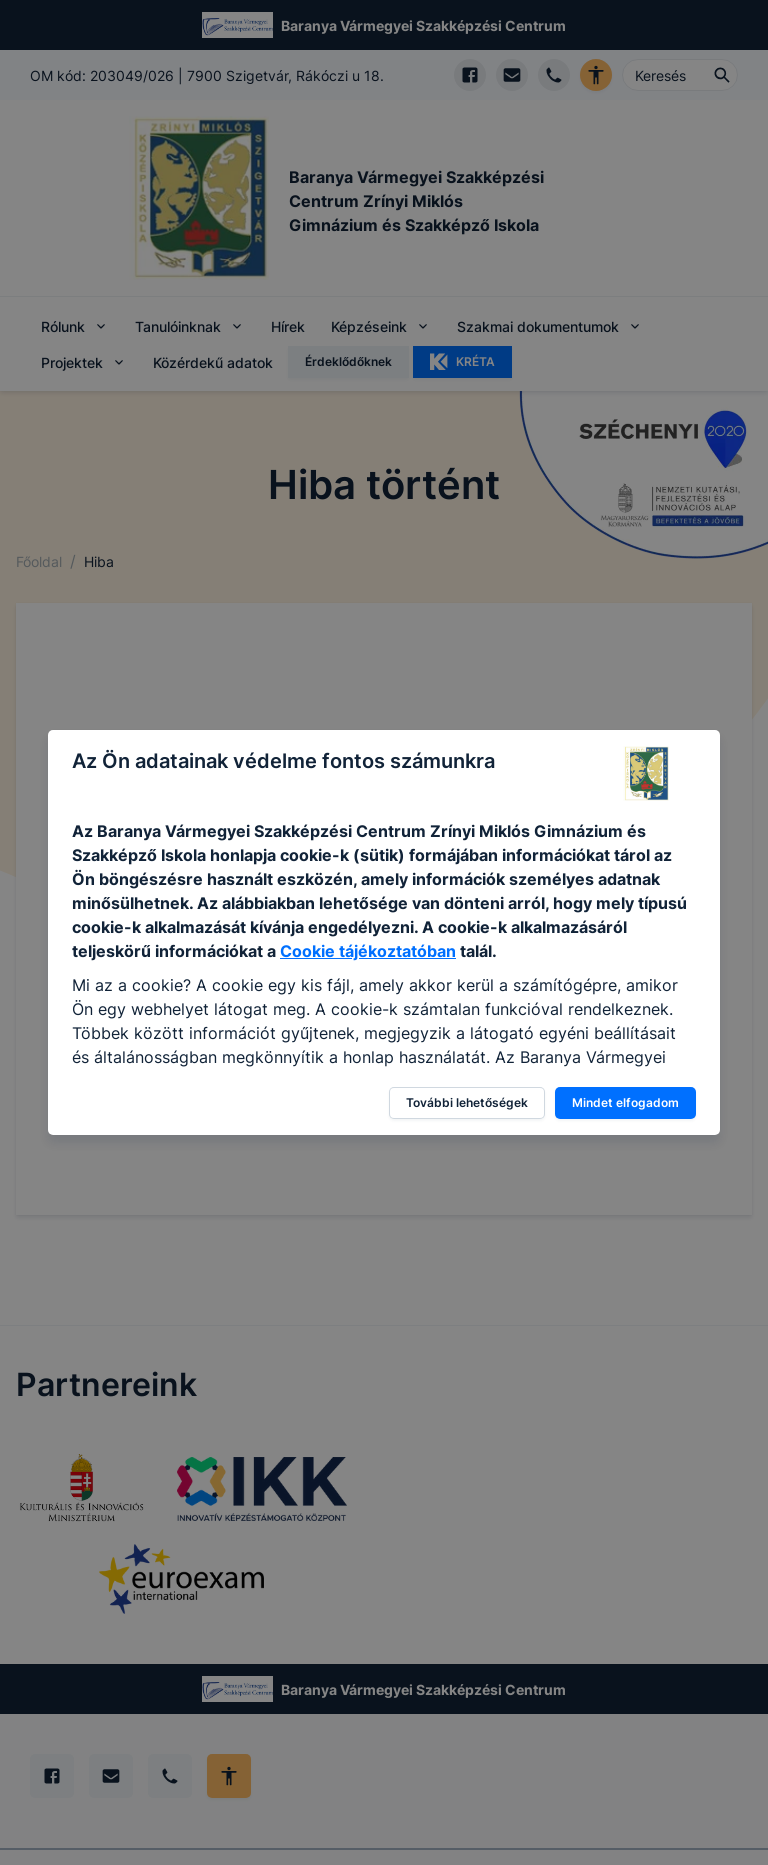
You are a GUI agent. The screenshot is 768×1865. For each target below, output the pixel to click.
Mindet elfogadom (625, 1102)
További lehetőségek (467, 1102)
